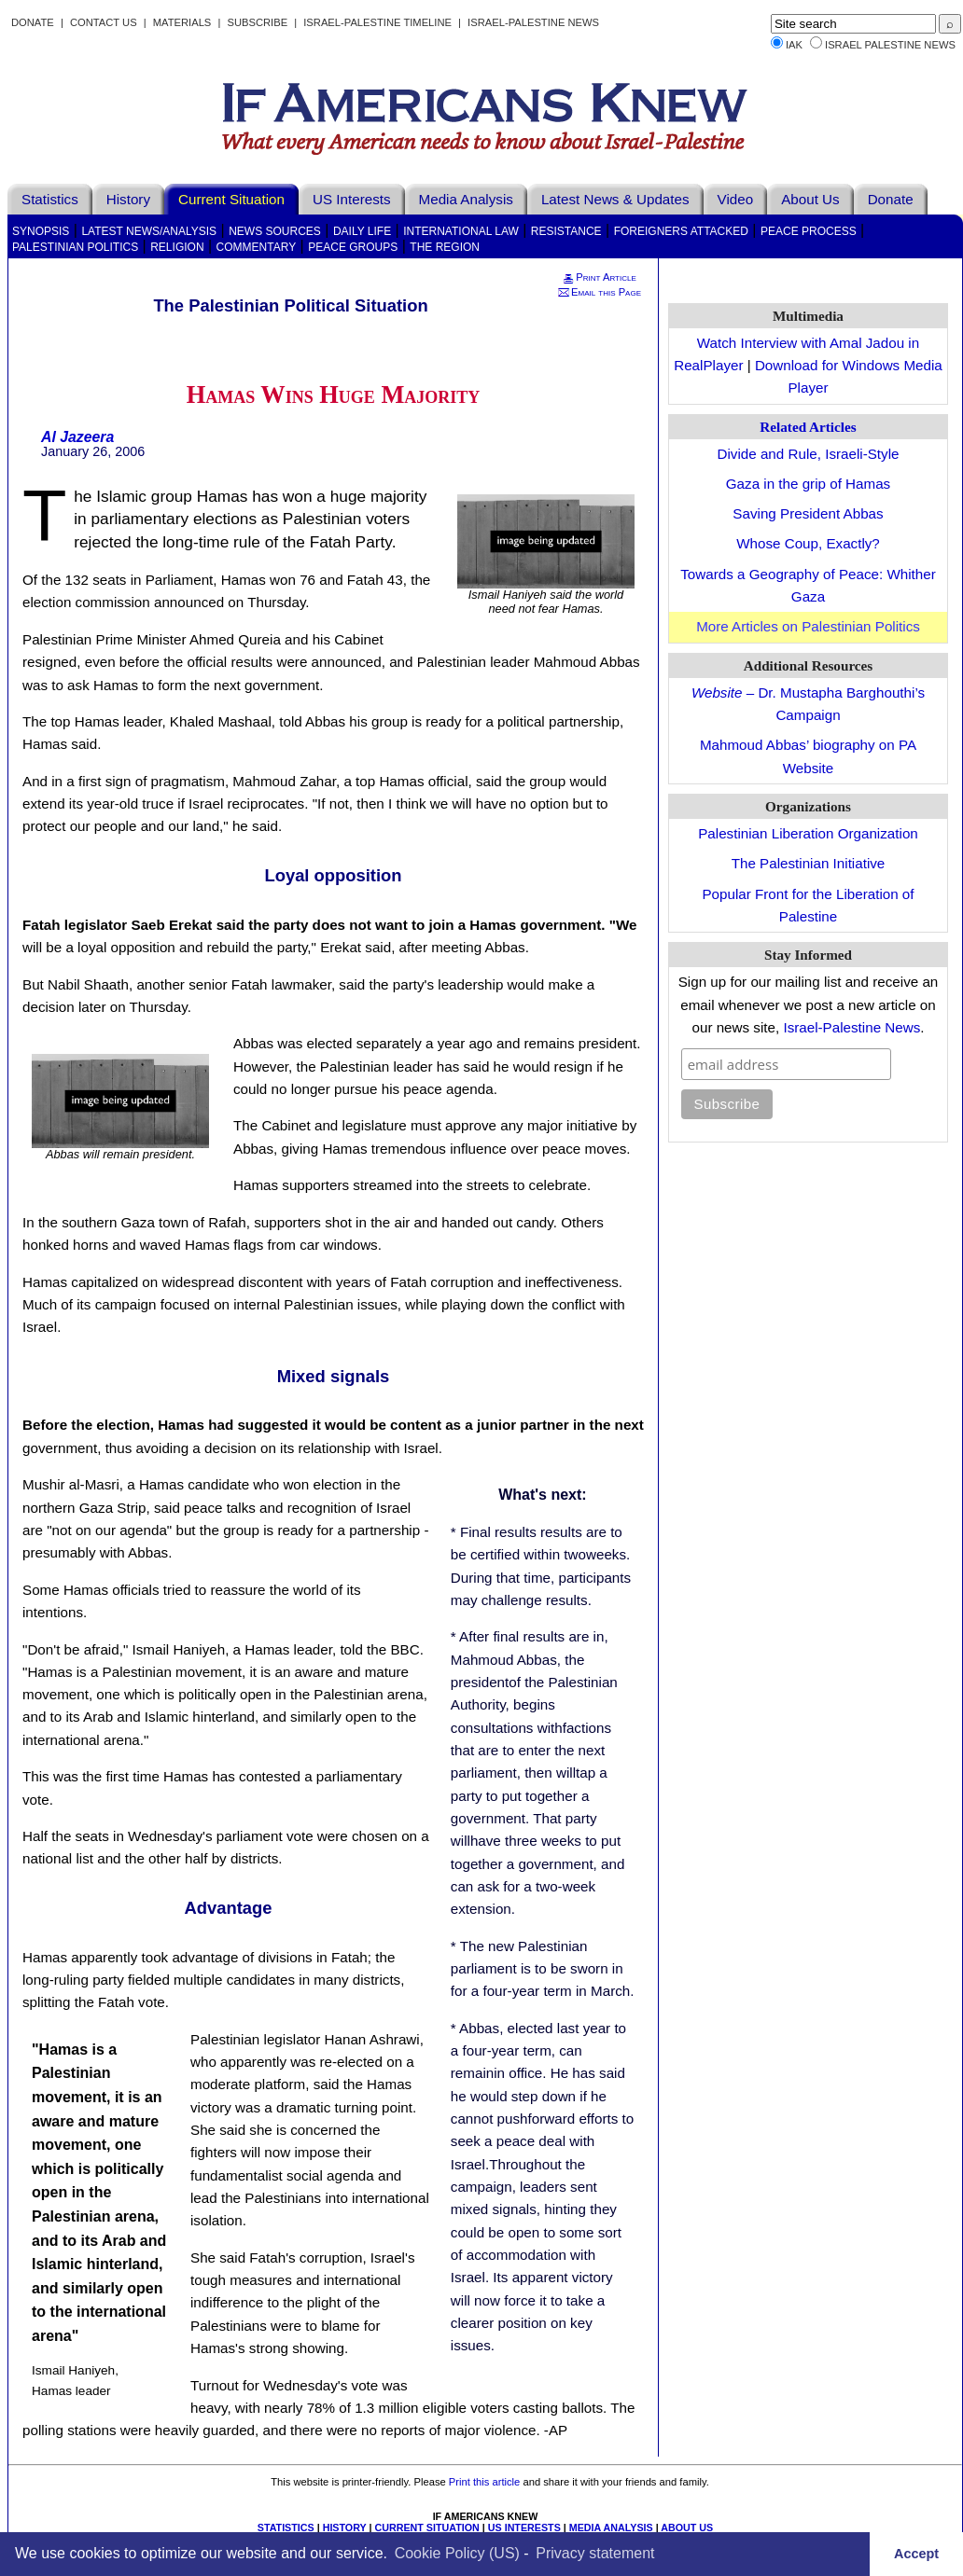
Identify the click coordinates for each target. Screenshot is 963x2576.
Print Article (598, 277)
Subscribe (257, 22)
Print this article (484, 2481)
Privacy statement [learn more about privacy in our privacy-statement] (595, 2553)
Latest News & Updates (615, 199)
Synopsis (40, 231)
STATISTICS (286, 2527)
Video (736, 199)
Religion (176, 247)
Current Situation (231, 199)
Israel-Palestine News (533, 22)
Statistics (49, 199)
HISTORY (345, 2527)
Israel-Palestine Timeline (378, 22)
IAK (794, 44)
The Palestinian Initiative (809, 863)
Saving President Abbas (808, 513)
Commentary (256, 247)
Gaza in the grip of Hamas (808, 484)
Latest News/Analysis (148, 231)
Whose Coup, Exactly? (808, 543)
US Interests (352, 199)
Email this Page (599, 292)
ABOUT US (687, 2527)
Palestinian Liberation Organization (808, 833)
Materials (182, 22)
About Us (810, 199)
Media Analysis (466, 199)
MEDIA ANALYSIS (611, 2527)
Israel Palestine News (890, 44)
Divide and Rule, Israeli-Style (809, 454)
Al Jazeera (77, 437)
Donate (32, 22)
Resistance (566, 231)
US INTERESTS (524, 2527)
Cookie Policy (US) (457, 2553)
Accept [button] (916, 2553)
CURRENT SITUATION (426, 2527)
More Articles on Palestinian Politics (808, 626)
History (128, 199)
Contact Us (103, 22)
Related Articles (808, 427)
